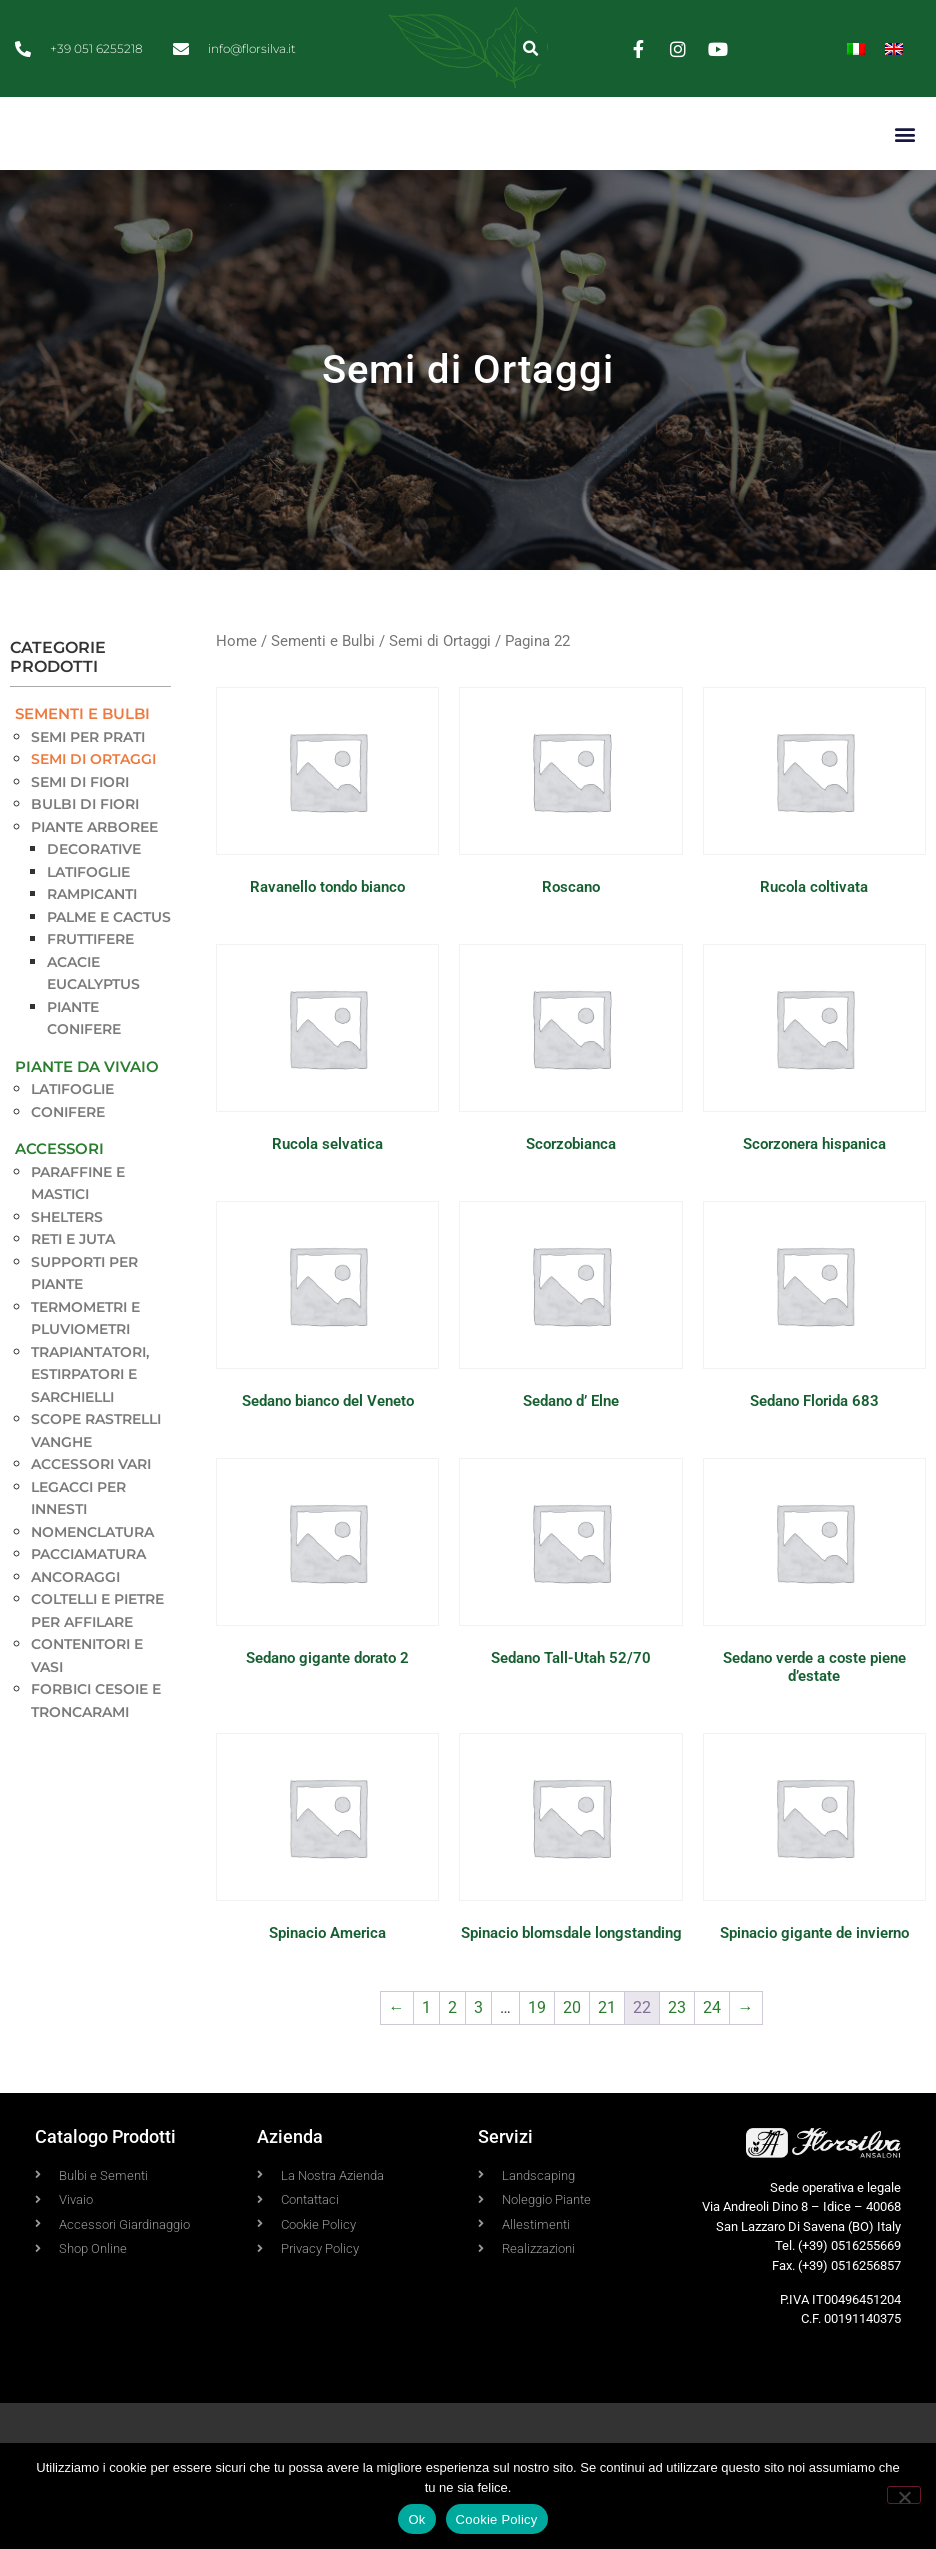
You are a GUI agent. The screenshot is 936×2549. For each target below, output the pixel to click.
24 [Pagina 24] (712, 2053)
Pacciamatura (88, 1600)
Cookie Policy (497, 2519)
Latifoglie (88, 918)
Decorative (94, 895)
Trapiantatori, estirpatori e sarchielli (90, 1420)
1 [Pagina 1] (426, 2053)
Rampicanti (92, 940)
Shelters (67, 1263)
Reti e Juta (73, 1285)
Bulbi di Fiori (85, 850)
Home (236, 687)
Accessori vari (91, 1510)
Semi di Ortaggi (93, 805)
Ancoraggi (75, 1623)
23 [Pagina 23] (677, 2053)
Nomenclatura (92, 1578)
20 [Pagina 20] (572, 2053)
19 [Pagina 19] (537, 2053)
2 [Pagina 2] (452, 2053)
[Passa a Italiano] (856, 48)
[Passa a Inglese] (894, 48)
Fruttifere (90, 985)
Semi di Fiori (80, 828)
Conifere (68, 1158)
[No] (904, 2495)
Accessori (59, 1194)
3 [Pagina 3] (478, 2053)
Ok (416, 2519)
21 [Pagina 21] (607, 2053)
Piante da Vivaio (87, 1112)
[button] (531, 48)
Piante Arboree (94, 873)
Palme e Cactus (109, 963)
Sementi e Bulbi (82, 759)
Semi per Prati (88, 783)
